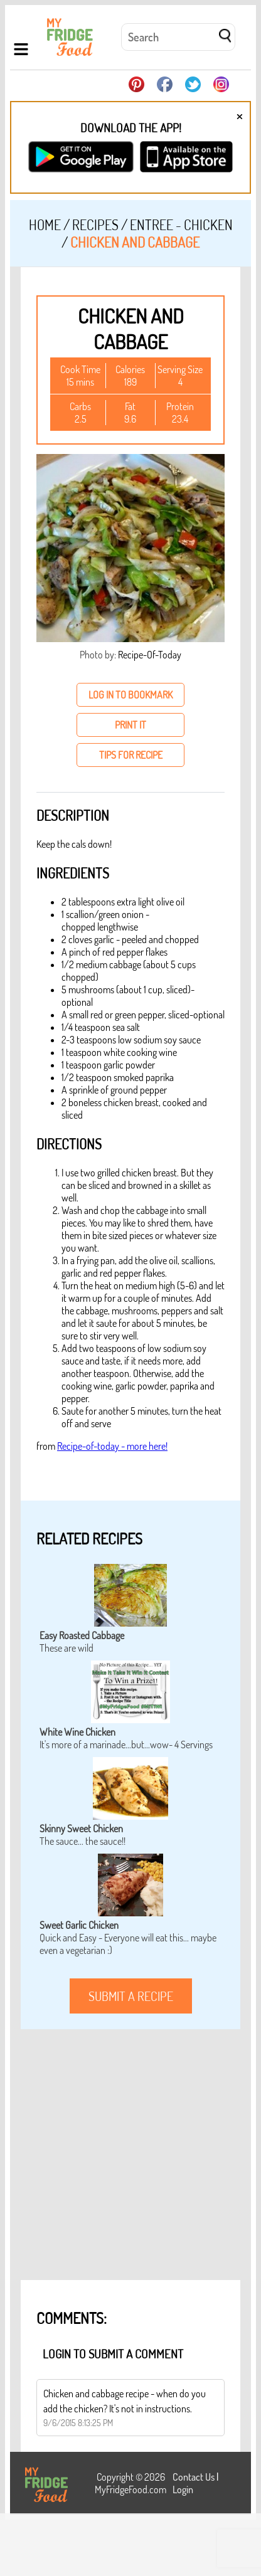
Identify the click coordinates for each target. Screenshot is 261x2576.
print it (130, 725)
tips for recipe (130, 755)
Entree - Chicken (181, 224)
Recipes (95, 224)
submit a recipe (130, 1996)
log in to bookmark (130, 695)
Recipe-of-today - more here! (112, 1446)
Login (183, 2489)
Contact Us (194, 2477)
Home (45, 224)
